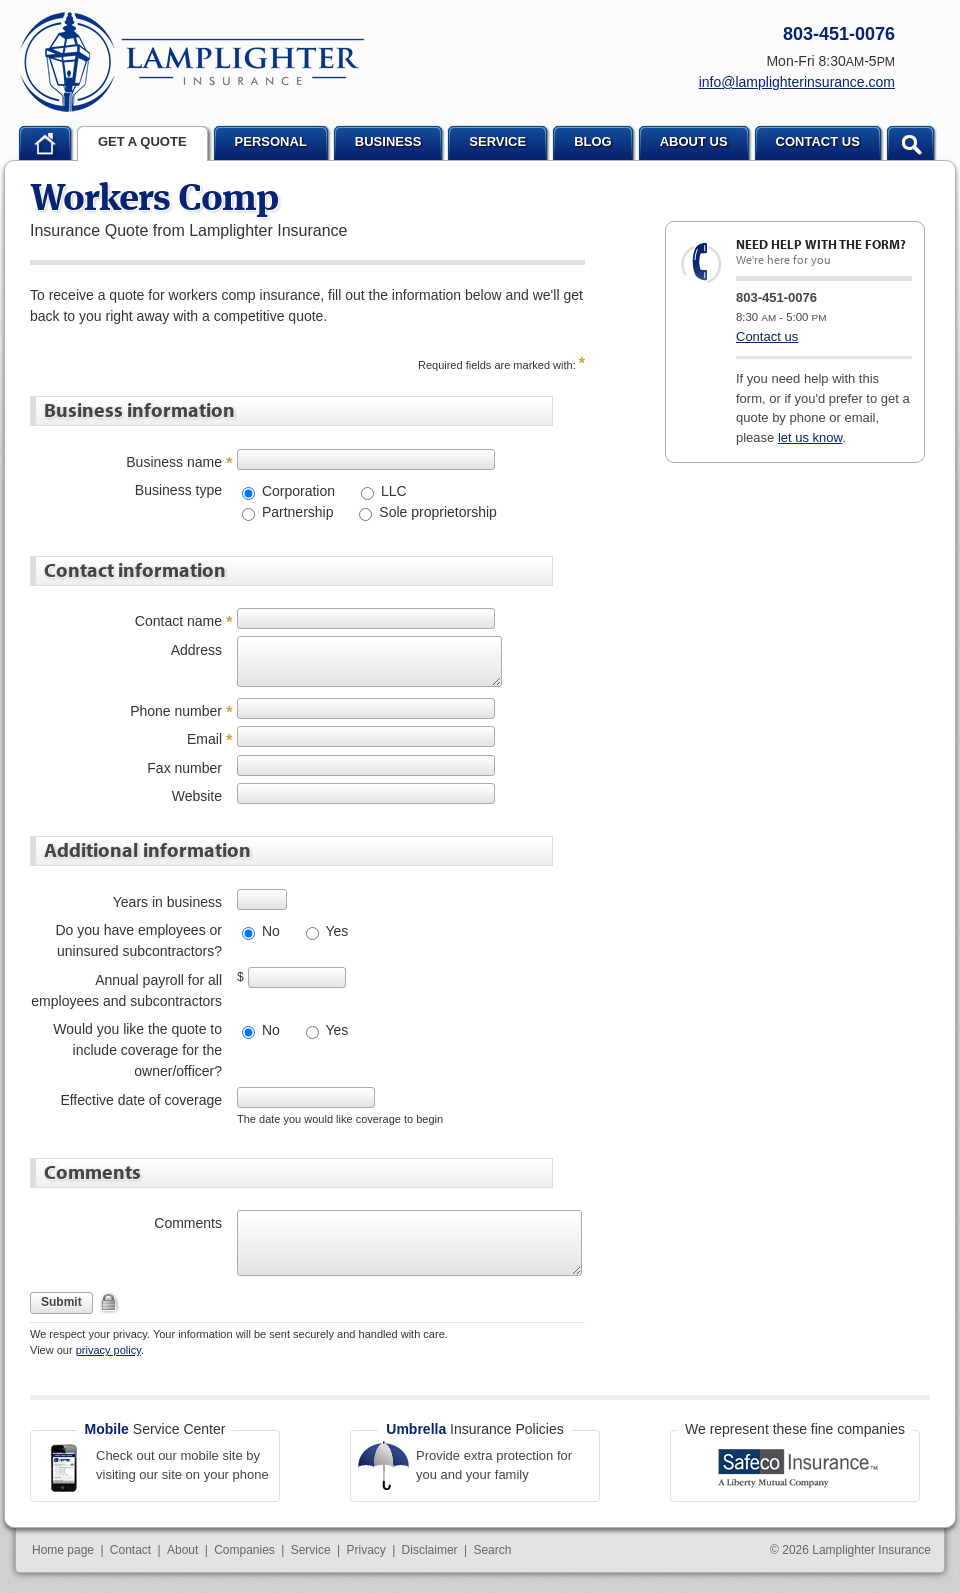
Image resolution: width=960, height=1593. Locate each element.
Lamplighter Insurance (192, 62)
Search (492, 1550)
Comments (188, 1223)
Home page (63, 1550)
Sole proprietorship (435, 512)
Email (204, 739)
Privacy (365, 1550)
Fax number (184, 768)
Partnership (295, 512)
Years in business (167, 902)
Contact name (178, 621)
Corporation (296, 491)
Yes (335, 931)
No (269, 931)
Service (311, 1550)
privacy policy (108, 1350)
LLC (392, 491)
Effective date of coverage (141, 1100)
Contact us (767, 336)
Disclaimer (430, 1550)
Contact (130, 1550)
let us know (810, 437)
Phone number (176, 711)
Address (196, 650)
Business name (174, 462)
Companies (244, 1550)
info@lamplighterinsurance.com (797, 82)
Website (197, 796)
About (182, 1550)
